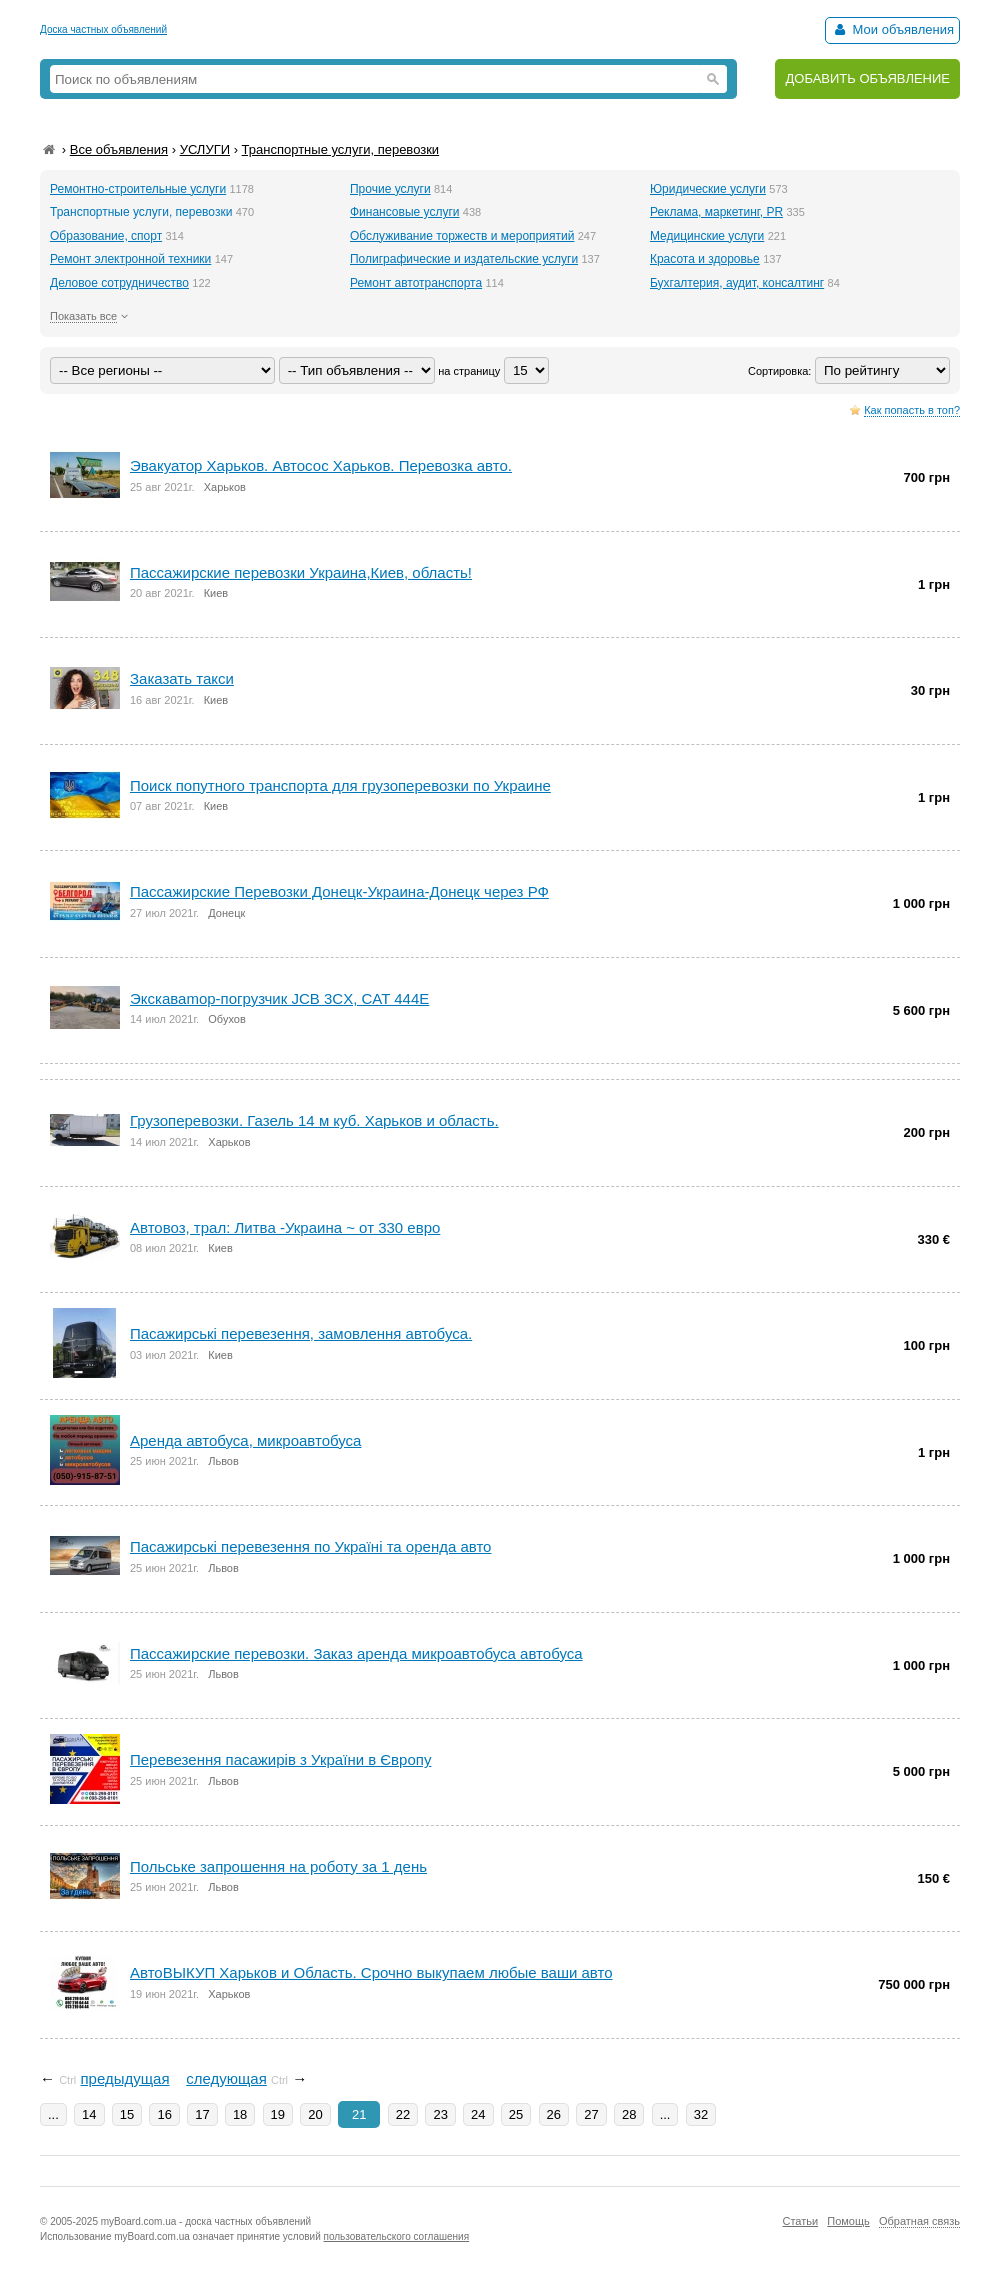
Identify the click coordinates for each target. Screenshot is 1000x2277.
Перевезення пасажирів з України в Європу (280, 1759)
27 (591, 2114)
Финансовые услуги (405, 212)
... (53, 2114)
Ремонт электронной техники (130, 259)
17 (202, 2114)
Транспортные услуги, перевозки (341, 149)
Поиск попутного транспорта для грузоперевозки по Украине (340, 785)
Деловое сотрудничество (119, 283)
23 (440, 2114)
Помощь (848, 2221)
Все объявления (119, 149)
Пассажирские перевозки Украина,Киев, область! (301, 572)
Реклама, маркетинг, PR (716, 212)
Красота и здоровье (705, 259)
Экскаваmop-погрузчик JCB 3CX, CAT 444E (279, 998)
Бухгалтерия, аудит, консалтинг (737, 283)
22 (403, 2114)
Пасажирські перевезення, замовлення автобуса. (301, 1333)
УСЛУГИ (205, 149)
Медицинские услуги (707, 236)
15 (127, 2114)
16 (164, 2114)
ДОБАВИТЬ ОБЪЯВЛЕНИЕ (867, 78)
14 (89, 2114)
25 (516, 2114)
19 (278, 2114)
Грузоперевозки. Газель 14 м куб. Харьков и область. (314, 1120)
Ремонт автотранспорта (416, 283)
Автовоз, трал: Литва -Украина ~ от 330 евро (285, 1227)
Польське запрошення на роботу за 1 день (278, 1866)
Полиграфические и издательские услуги (464, 259)
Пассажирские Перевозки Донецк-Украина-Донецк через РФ (339, 891)
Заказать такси (182, 678)
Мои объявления (892, 29)
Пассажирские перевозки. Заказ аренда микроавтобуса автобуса (356, 1653)
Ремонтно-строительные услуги (138, 189)
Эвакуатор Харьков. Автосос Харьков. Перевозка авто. (321, 465)
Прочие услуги (390, 189)
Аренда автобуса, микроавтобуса (245, 1440)
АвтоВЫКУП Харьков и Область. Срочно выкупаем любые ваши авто (371, 1972)
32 (701, 2114)
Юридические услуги (708, 189)
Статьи (800, 2221)
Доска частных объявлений (103, 29)
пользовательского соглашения (397, 2236)
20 (315, 2114)
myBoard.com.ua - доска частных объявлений (206, 2221)
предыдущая (124, 2078)
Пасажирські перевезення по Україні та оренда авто (310, 1546)
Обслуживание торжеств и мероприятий (462, 236)
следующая (226, 2078)
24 (478, 2114)
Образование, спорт (106, 236)
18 (240, 2114)
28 (629, 2114)
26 (554, 2114)
